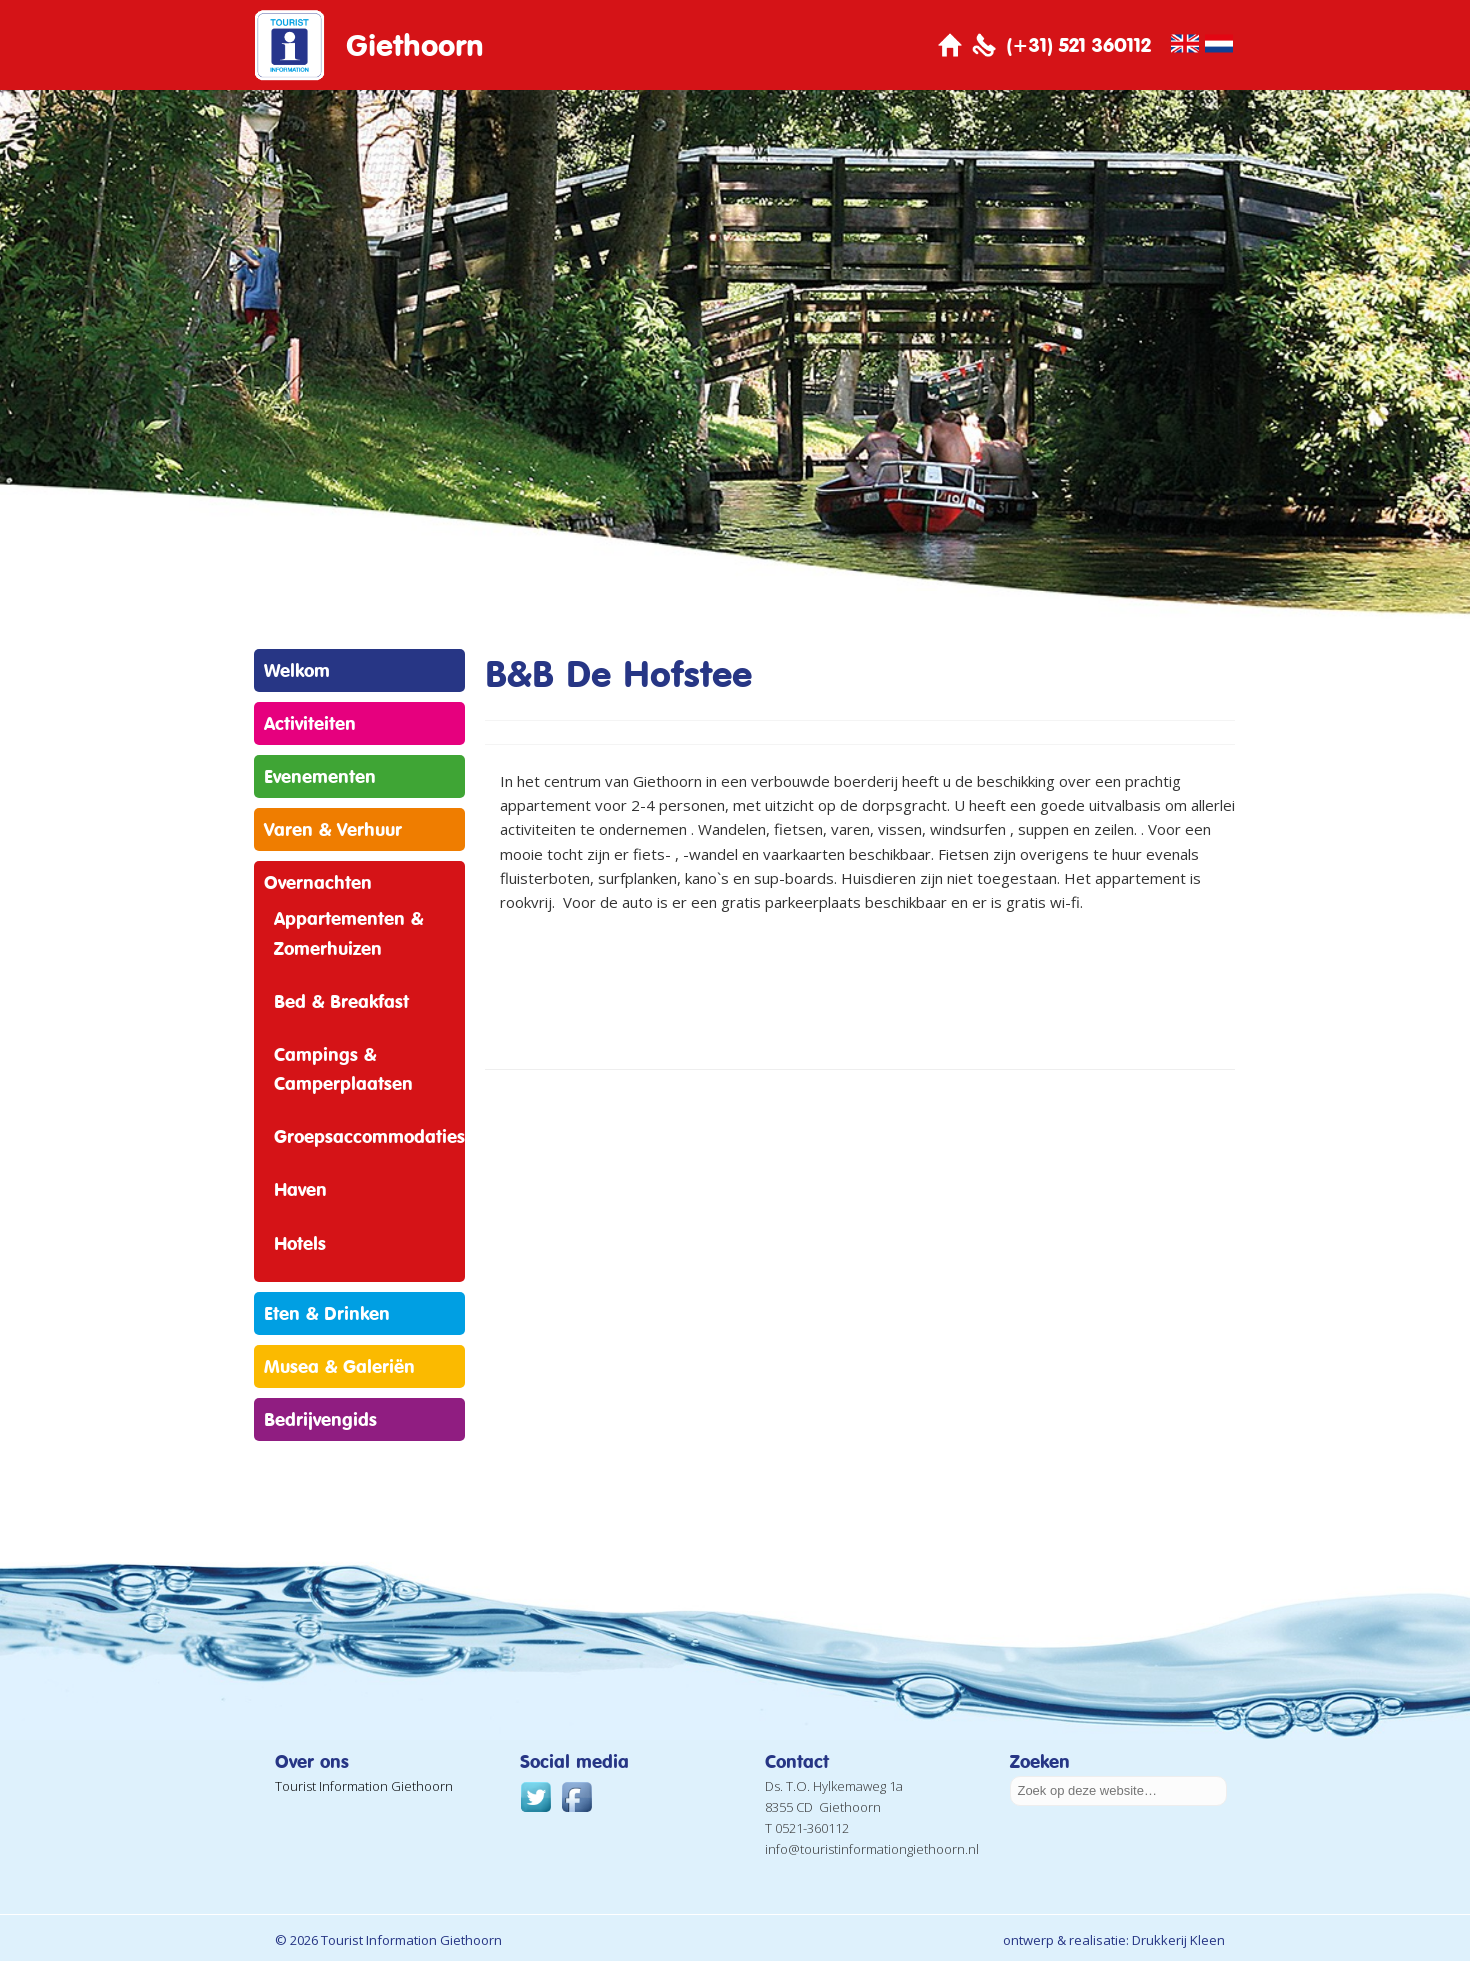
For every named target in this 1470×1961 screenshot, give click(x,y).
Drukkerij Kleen (1178, 1940)
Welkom (297, 670)
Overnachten (318, 882)
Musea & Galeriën (339, 1366)
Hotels (300, 1243)
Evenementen (320, 776)
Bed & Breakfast (341, 1001)
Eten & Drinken (327, 1313)
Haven (300, 1189)
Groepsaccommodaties (369, 1136)
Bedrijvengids (320, 1419)
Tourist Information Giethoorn (364, 1786)
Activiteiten (310, 723)
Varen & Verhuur (333, 829)
